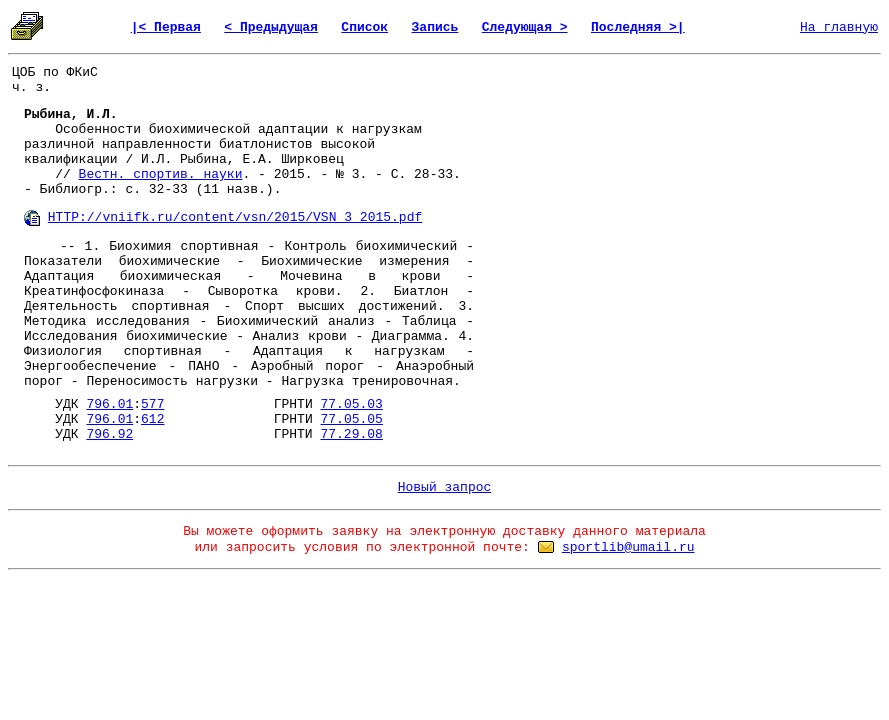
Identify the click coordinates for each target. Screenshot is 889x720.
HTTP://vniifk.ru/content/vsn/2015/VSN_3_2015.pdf (235, 217)
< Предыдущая (271, 27)
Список (364, 27)
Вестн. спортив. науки (161, 174)
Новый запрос (445, 487)
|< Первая (166, 27)
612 (152, 419)
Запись (435, 27)
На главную (839, 27)
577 (152, 404)
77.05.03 (351, 404)
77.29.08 (351, 434)
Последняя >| (638, 27)
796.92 (109, 434)
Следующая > (525, 27)
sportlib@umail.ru (628, 547)
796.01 (109, 404)
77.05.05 (351, 419)
